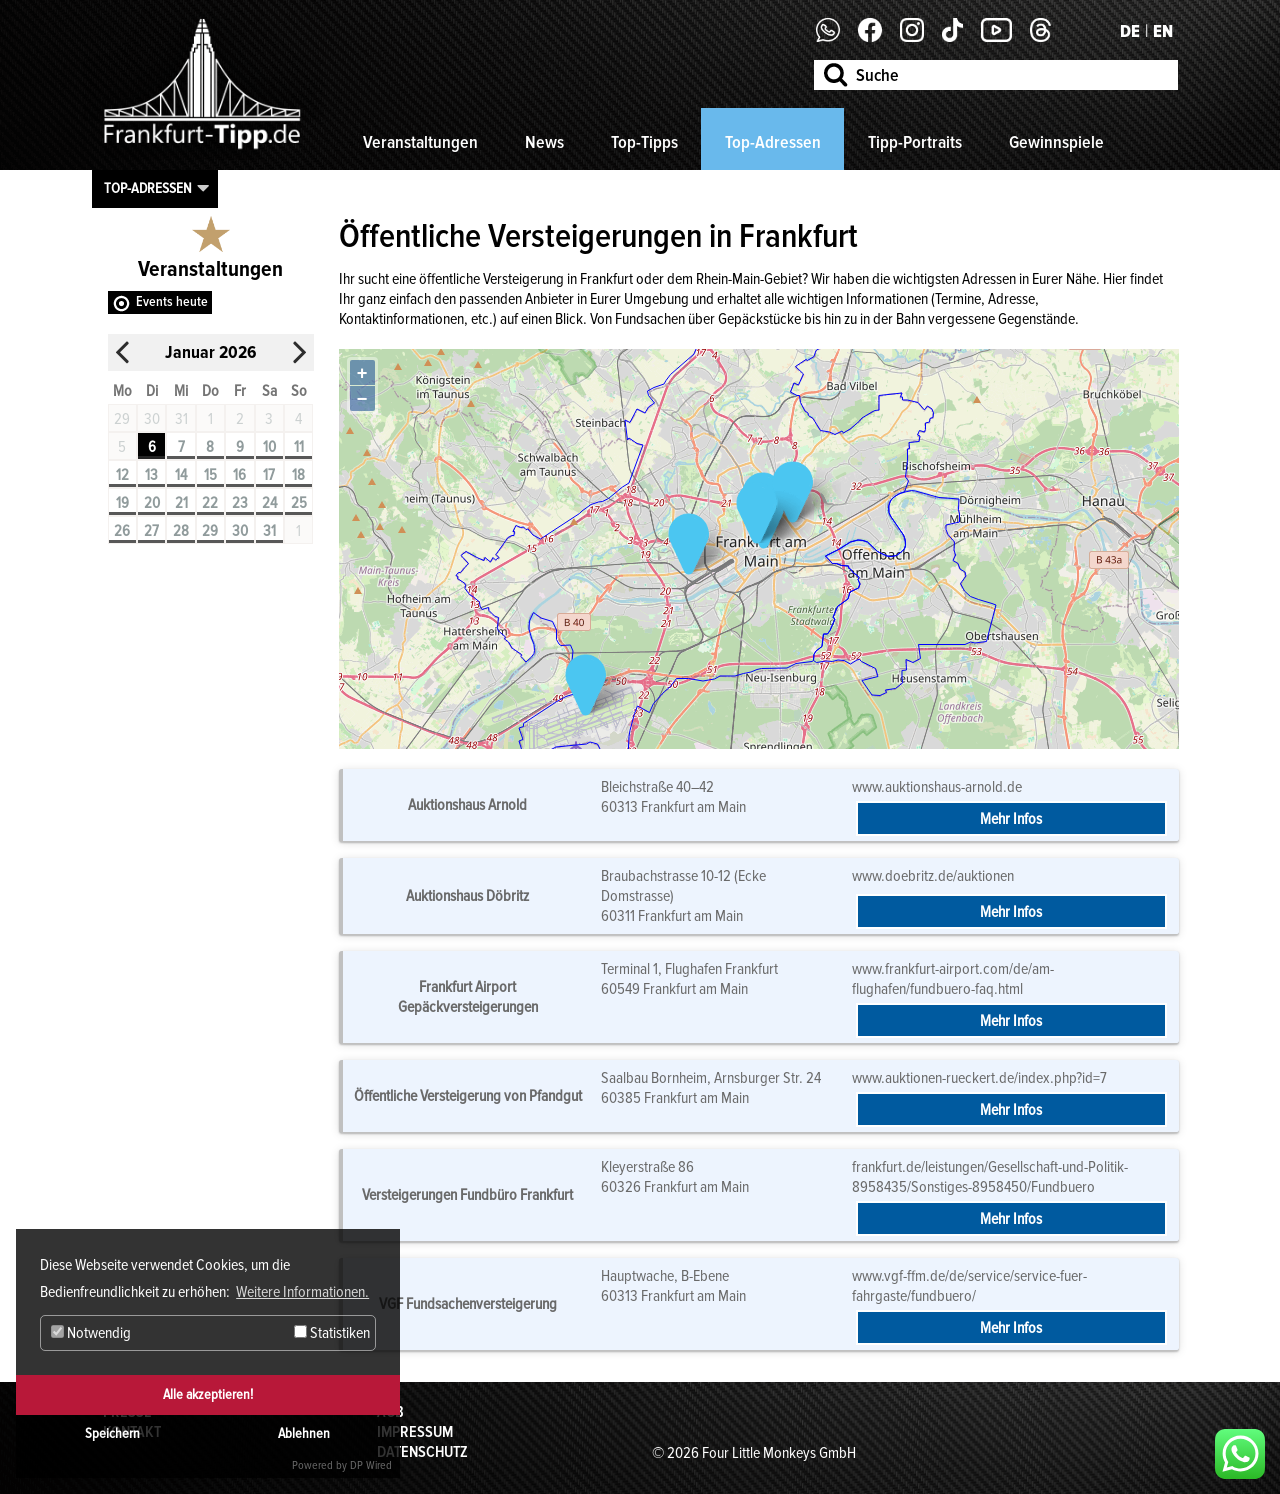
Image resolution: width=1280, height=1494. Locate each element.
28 (181, 531)
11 (299, 447)
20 (152, 503)
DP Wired (371, 1465)
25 (299, 503)
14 (181, 475)
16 (239, 475)
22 (210, 503)
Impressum (415, 1432)
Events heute (172, 301)
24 (269, 503)
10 (269, 447)
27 (151, 531)
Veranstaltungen (420, 142)
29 (210, 531)
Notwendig (91, 1333)
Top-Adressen (773, 142)
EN (1163, 31)
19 (122, 503)
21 (181, 503)
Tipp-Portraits (915, 142)
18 (298, 475)
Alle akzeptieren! (208, 1394)
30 (240, 531)
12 (122, 475)
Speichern (112, 1433)
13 (151, 475)
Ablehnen (304, 1433)
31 (269, 531)
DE (1130, 31)
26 (122, 531)
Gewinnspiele (1056, 142)
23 (240, 503)
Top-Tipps (644, 142)
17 (269, 475)
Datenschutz (422, 1452)
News (544, 142)
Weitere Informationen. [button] (302, 1292)
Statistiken (332, 1333)
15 (210, 475)
